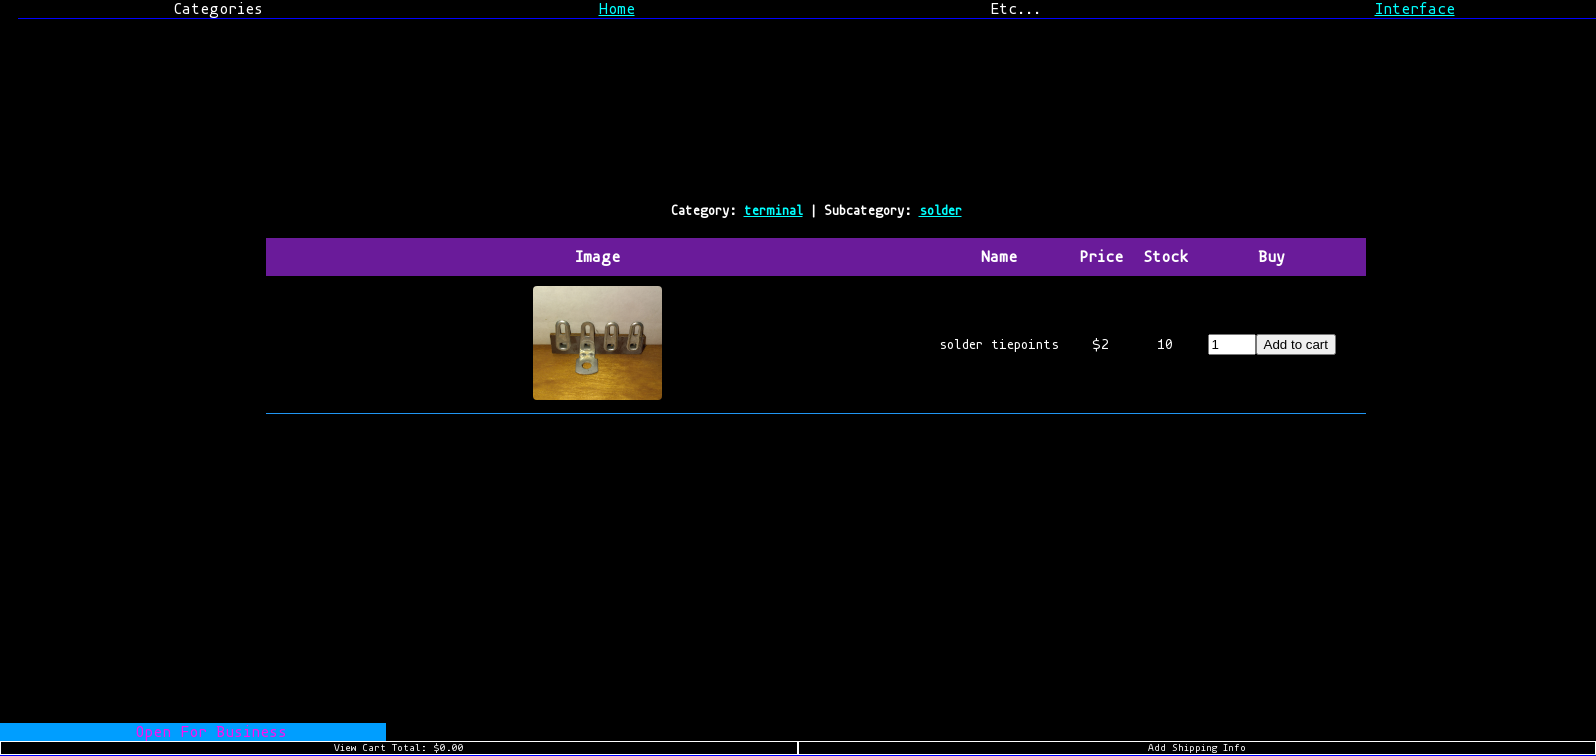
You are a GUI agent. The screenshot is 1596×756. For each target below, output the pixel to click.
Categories (218, 9)
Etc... (1015, 9)
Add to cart (1296, 344)
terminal (773, 210)
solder (940, 210)
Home (617, 9)
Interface (1415, 9)
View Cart (399, 748)
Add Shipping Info (1197, 748)
